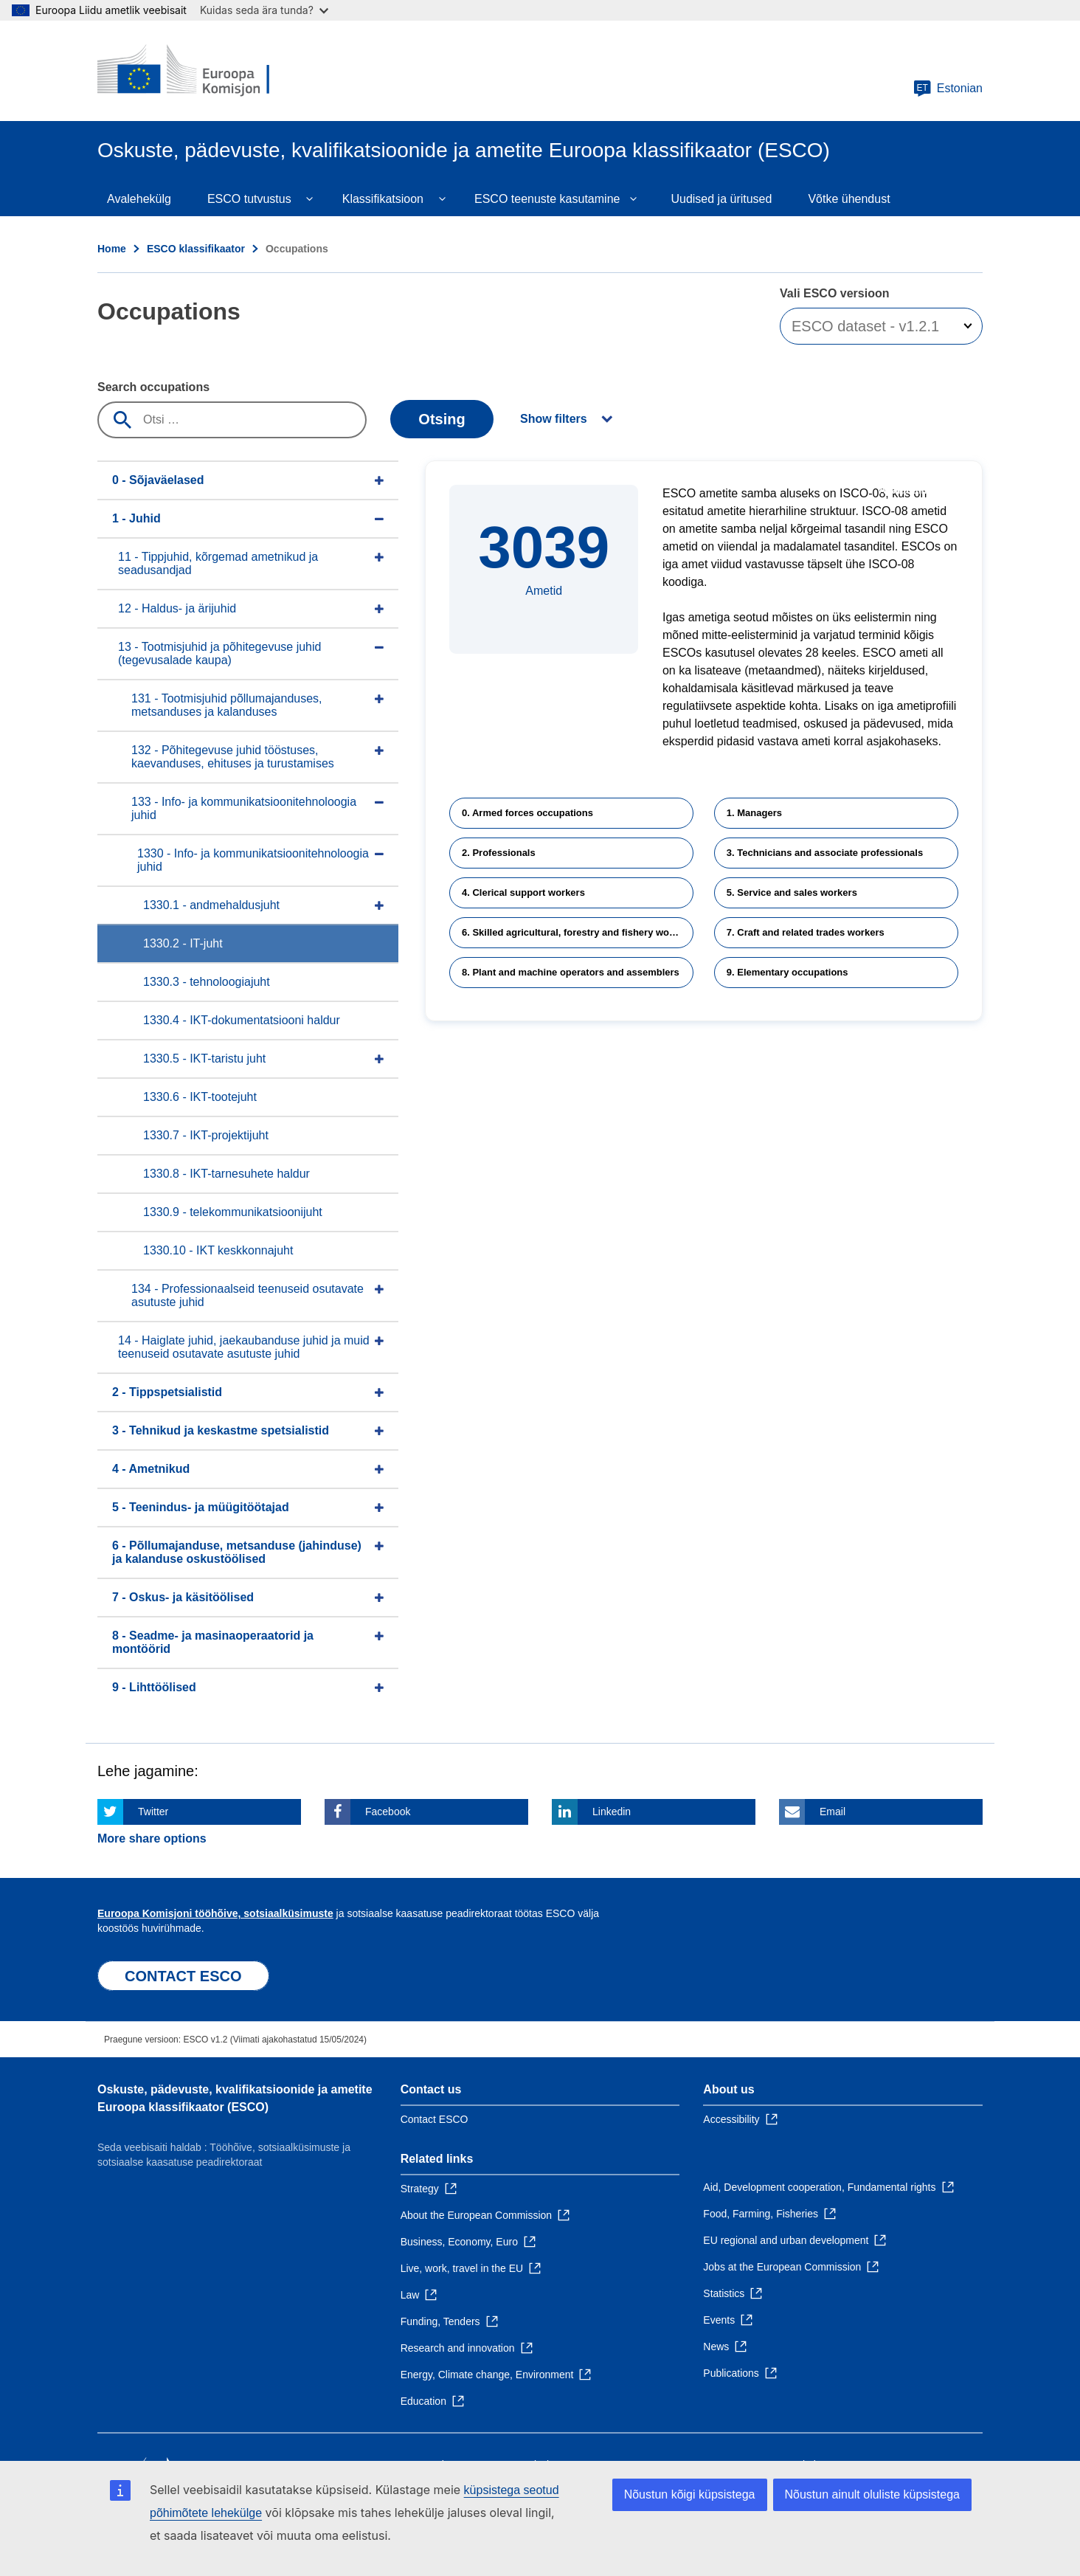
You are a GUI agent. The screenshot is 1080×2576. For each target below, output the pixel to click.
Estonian (948, 88)
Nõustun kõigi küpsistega (689, 2494)
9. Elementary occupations (787, 972)
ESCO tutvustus (249, 199)
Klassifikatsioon (382, 199)
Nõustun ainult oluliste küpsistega (872, 2494)
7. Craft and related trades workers (806, 932)
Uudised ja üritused (721, 199)
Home (111, 249)
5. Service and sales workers (792, 892)
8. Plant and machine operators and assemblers (570, 972)
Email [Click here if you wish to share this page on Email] (832, 1811)
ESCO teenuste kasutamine (547, 199)
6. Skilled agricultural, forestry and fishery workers (577, 932)
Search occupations (153, 387)
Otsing (441, 419)
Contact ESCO (434, 2119)
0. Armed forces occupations (527, 812)
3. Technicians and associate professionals (825, 852)
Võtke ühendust (849, 199)
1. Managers (754, 812)
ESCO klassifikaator (196, 249)
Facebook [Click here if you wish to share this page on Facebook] (387, 1811)
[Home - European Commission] (204, 70)
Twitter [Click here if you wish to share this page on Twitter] (153, 1811)
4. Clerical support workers (523, 892)
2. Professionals (499, 852)
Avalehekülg (139, 199)
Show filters (553, 418)
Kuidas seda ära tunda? (264, 10)
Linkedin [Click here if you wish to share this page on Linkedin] (611, 1811)
